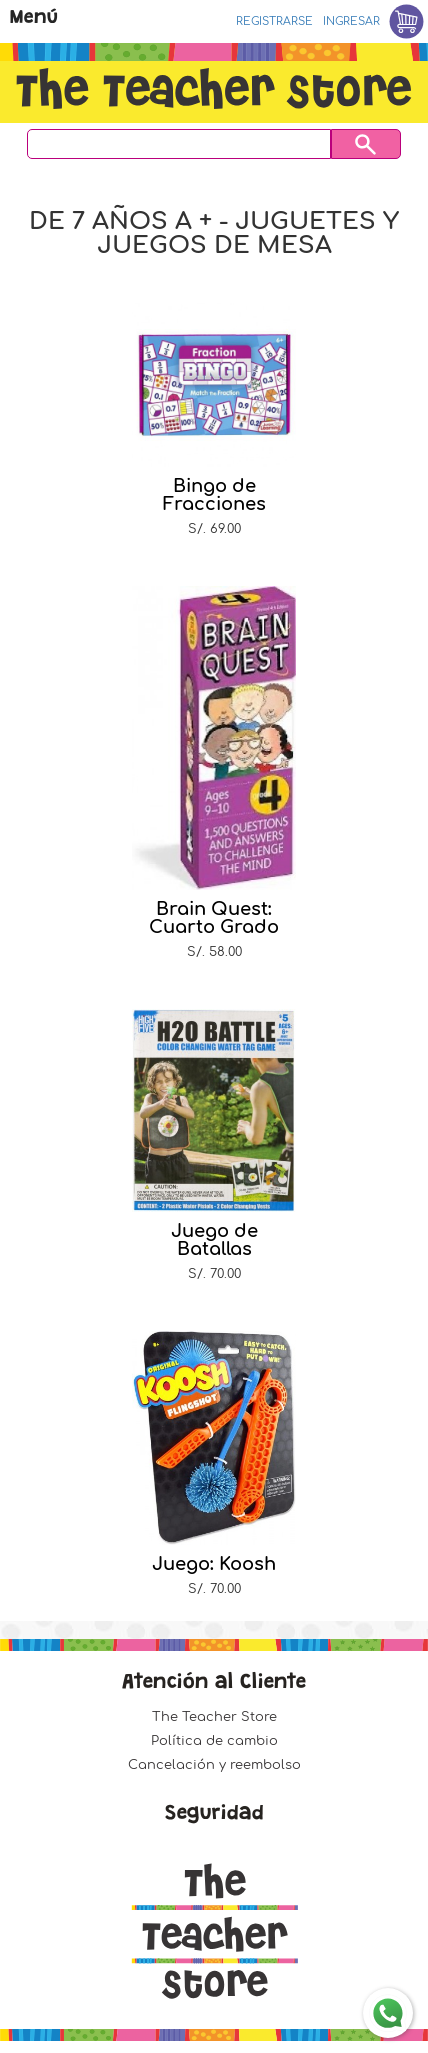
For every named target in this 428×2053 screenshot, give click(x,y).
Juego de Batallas (214, 1240)
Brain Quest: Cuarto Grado (214, 918)
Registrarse (274, 21)
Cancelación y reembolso (214, 1765)
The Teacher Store (214, 1717)
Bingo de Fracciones (214, 495)
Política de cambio (214, 1741)
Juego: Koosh (214, 1564)
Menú (34, 18)
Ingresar (351, 21)
